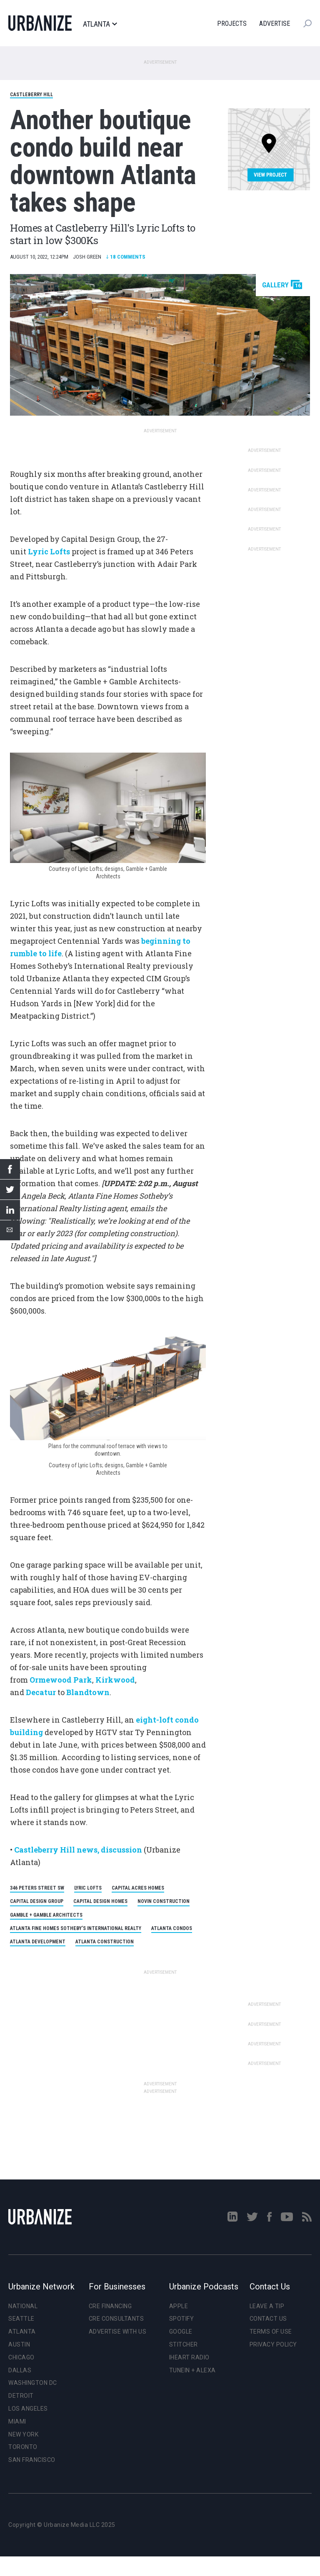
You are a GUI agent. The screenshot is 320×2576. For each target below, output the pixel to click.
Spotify (181, 2318)
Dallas (19, 2370)
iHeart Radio (189, 2357)
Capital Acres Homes (138, 1888)
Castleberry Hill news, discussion (78, 1850)
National (23, 2306)
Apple (178, 2306)
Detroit (21, 2395)
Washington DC (32, 2382)
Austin (19, 2344)
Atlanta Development (37, 1942)
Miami (17, 2421)
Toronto (23, 2447)
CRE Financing (110, 2306)
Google (180, 2331)
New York (23, 2434)
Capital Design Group (36, 1901)
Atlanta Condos (171, 1928)
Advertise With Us (118, 2331)
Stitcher (183, 2344)
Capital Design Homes (100, 1901)
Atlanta (100, 24)
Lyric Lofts (88, 1888)
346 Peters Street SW (37, 1888)
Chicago (21, 2357)
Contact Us (268, 2318)
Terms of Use (271, 2331)
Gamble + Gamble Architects (46, 1915)
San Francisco (31, 2459)
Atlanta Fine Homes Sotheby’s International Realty (75, 1928)
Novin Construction (164, 1901)
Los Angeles (28, 2408)
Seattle (21, 2318)
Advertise (274, 23)
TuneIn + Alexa (192, 2370)
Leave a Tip (267, 2306)
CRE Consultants (116, 2318)
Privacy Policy (273, 2344)
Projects (232, 23)
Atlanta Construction (104, 1942)
